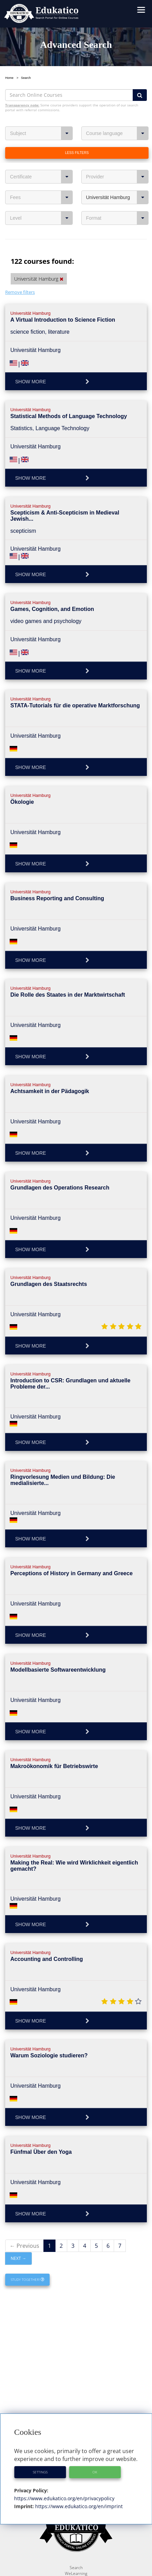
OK (94, 2472)
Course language (117, 133)
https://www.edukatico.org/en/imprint (78, 2506)
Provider (117, 177)
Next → (18, 2258)
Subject (41, 133)
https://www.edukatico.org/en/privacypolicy (64, 2498)
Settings (40, 2472)
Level (41, 218)
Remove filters (20, 292)
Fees (41, 197)
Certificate (41, 177)
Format (117, 218)
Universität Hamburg (117, 197)
